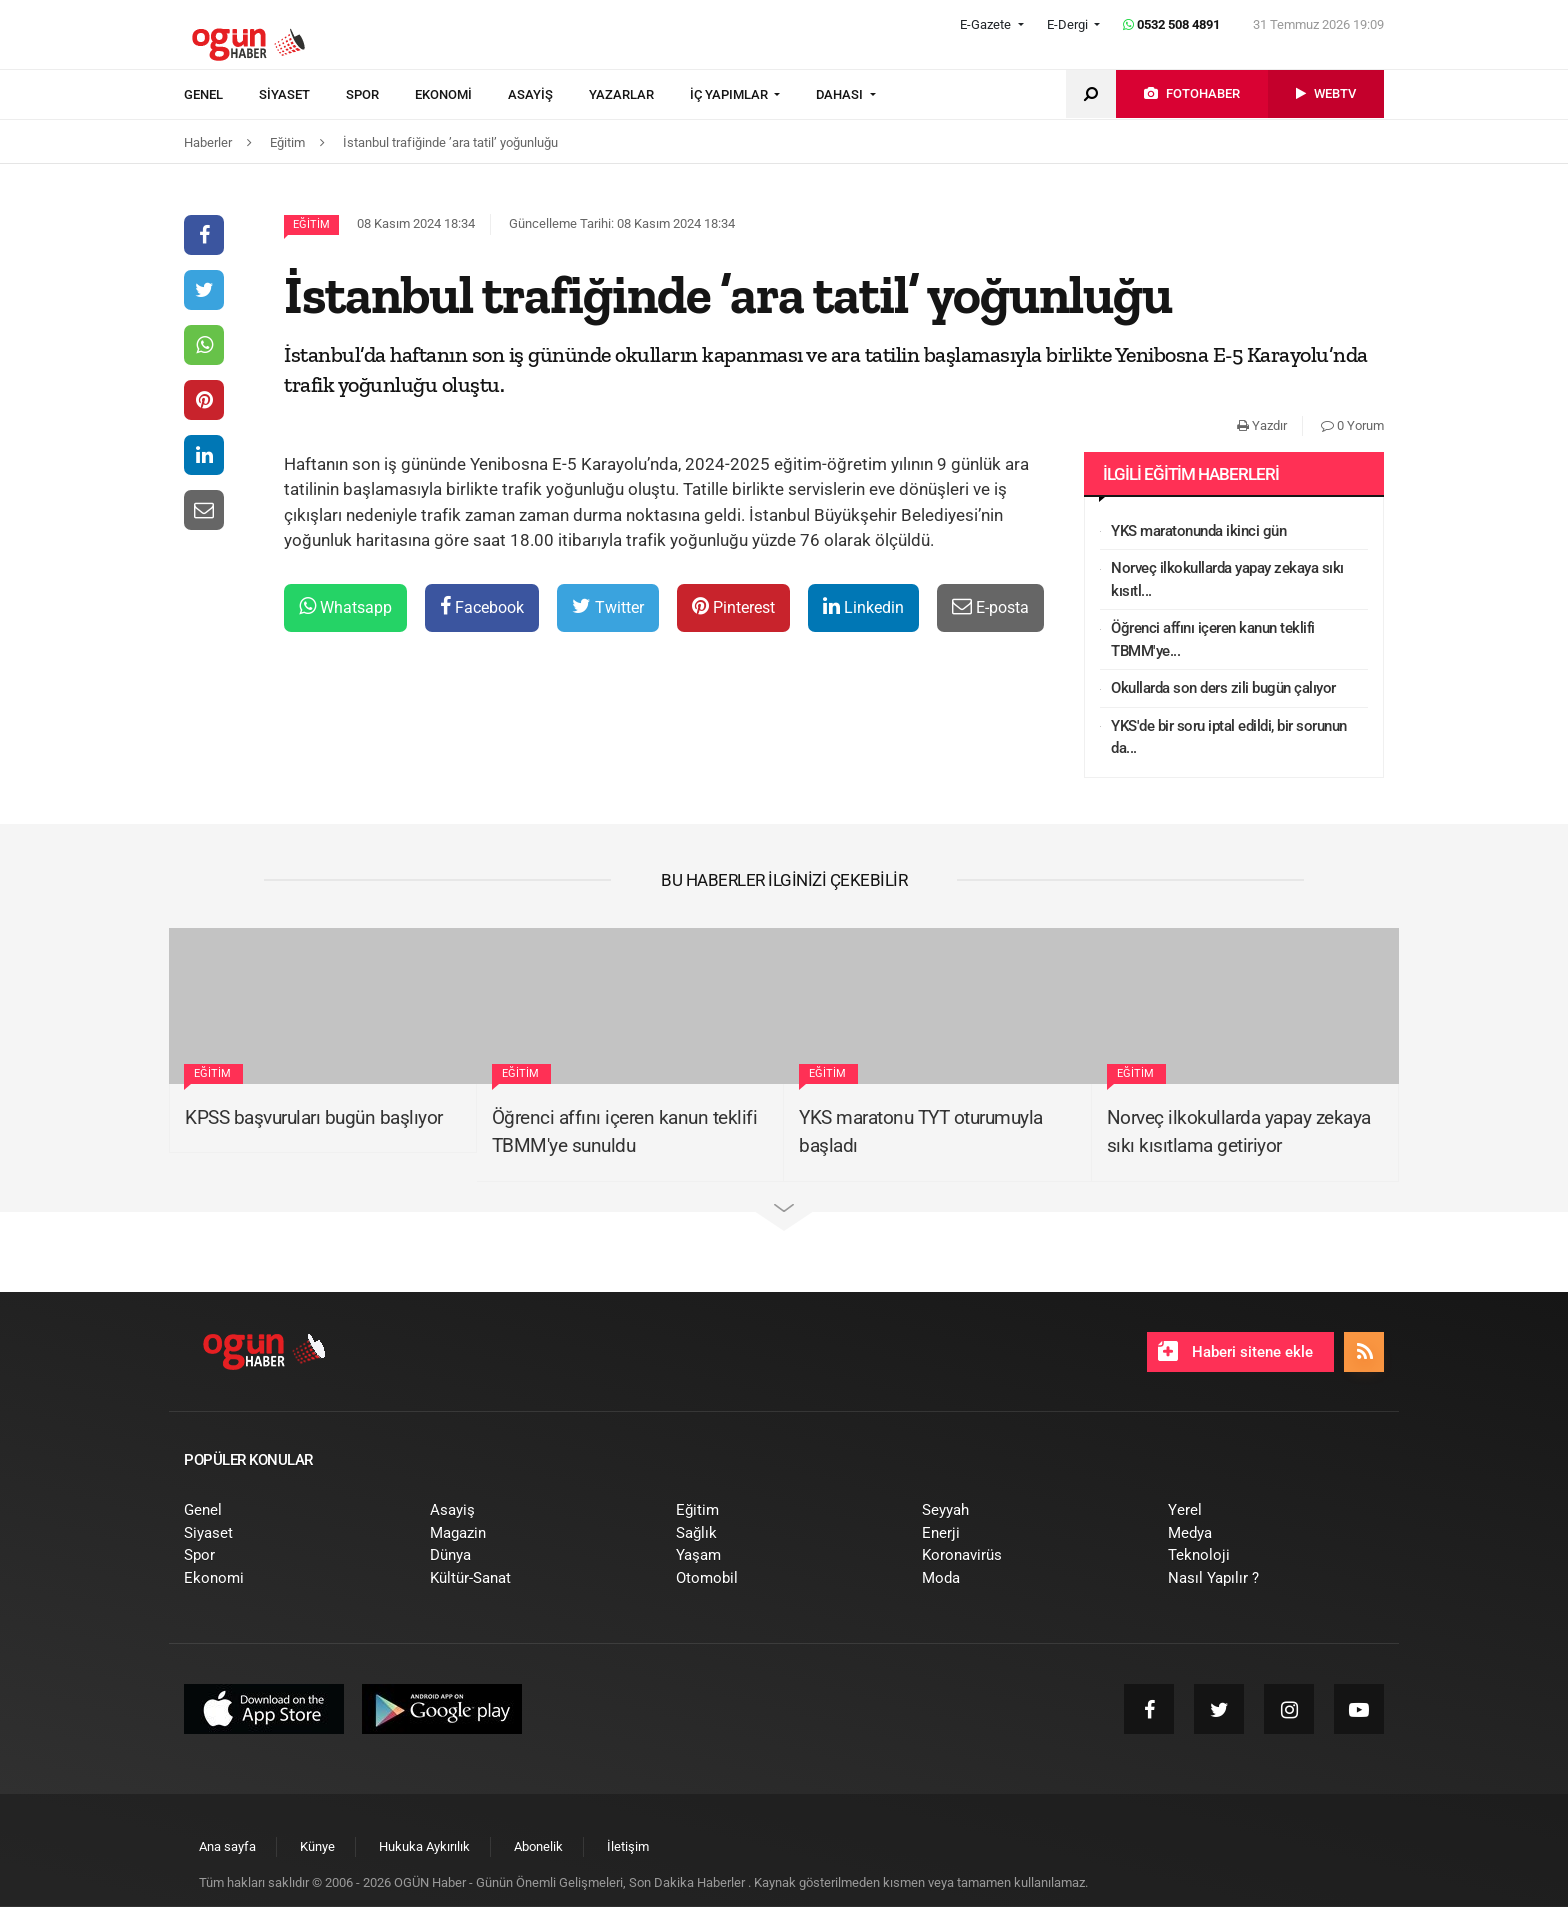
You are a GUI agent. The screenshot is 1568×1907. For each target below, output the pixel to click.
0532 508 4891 (1171, 24)
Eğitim (311, 224)
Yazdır (1262, 425)
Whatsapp (345, 606)
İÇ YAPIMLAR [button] (730, 94)
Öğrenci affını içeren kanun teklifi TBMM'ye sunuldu (625, 1132)
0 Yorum (1352, 425)
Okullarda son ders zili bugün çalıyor (1223, 688)
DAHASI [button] (841, 94)
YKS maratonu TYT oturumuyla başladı (921, 1132)
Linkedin (863, 606)
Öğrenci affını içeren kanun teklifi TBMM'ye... (1213, 639)
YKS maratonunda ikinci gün (1198, 531)
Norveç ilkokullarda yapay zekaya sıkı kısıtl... (1227, 579)
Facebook (482, 606)
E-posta (990, 606)
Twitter (608, 606)
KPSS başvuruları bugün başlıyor (314, 1117)
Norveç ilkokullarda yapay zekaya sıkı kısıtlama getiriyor (1239, 1132)
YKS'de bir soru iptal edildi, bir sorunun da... (1229, 737)
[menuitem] (221, 95)
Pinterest (733, 606)
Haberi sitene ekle (1235, 1351)
